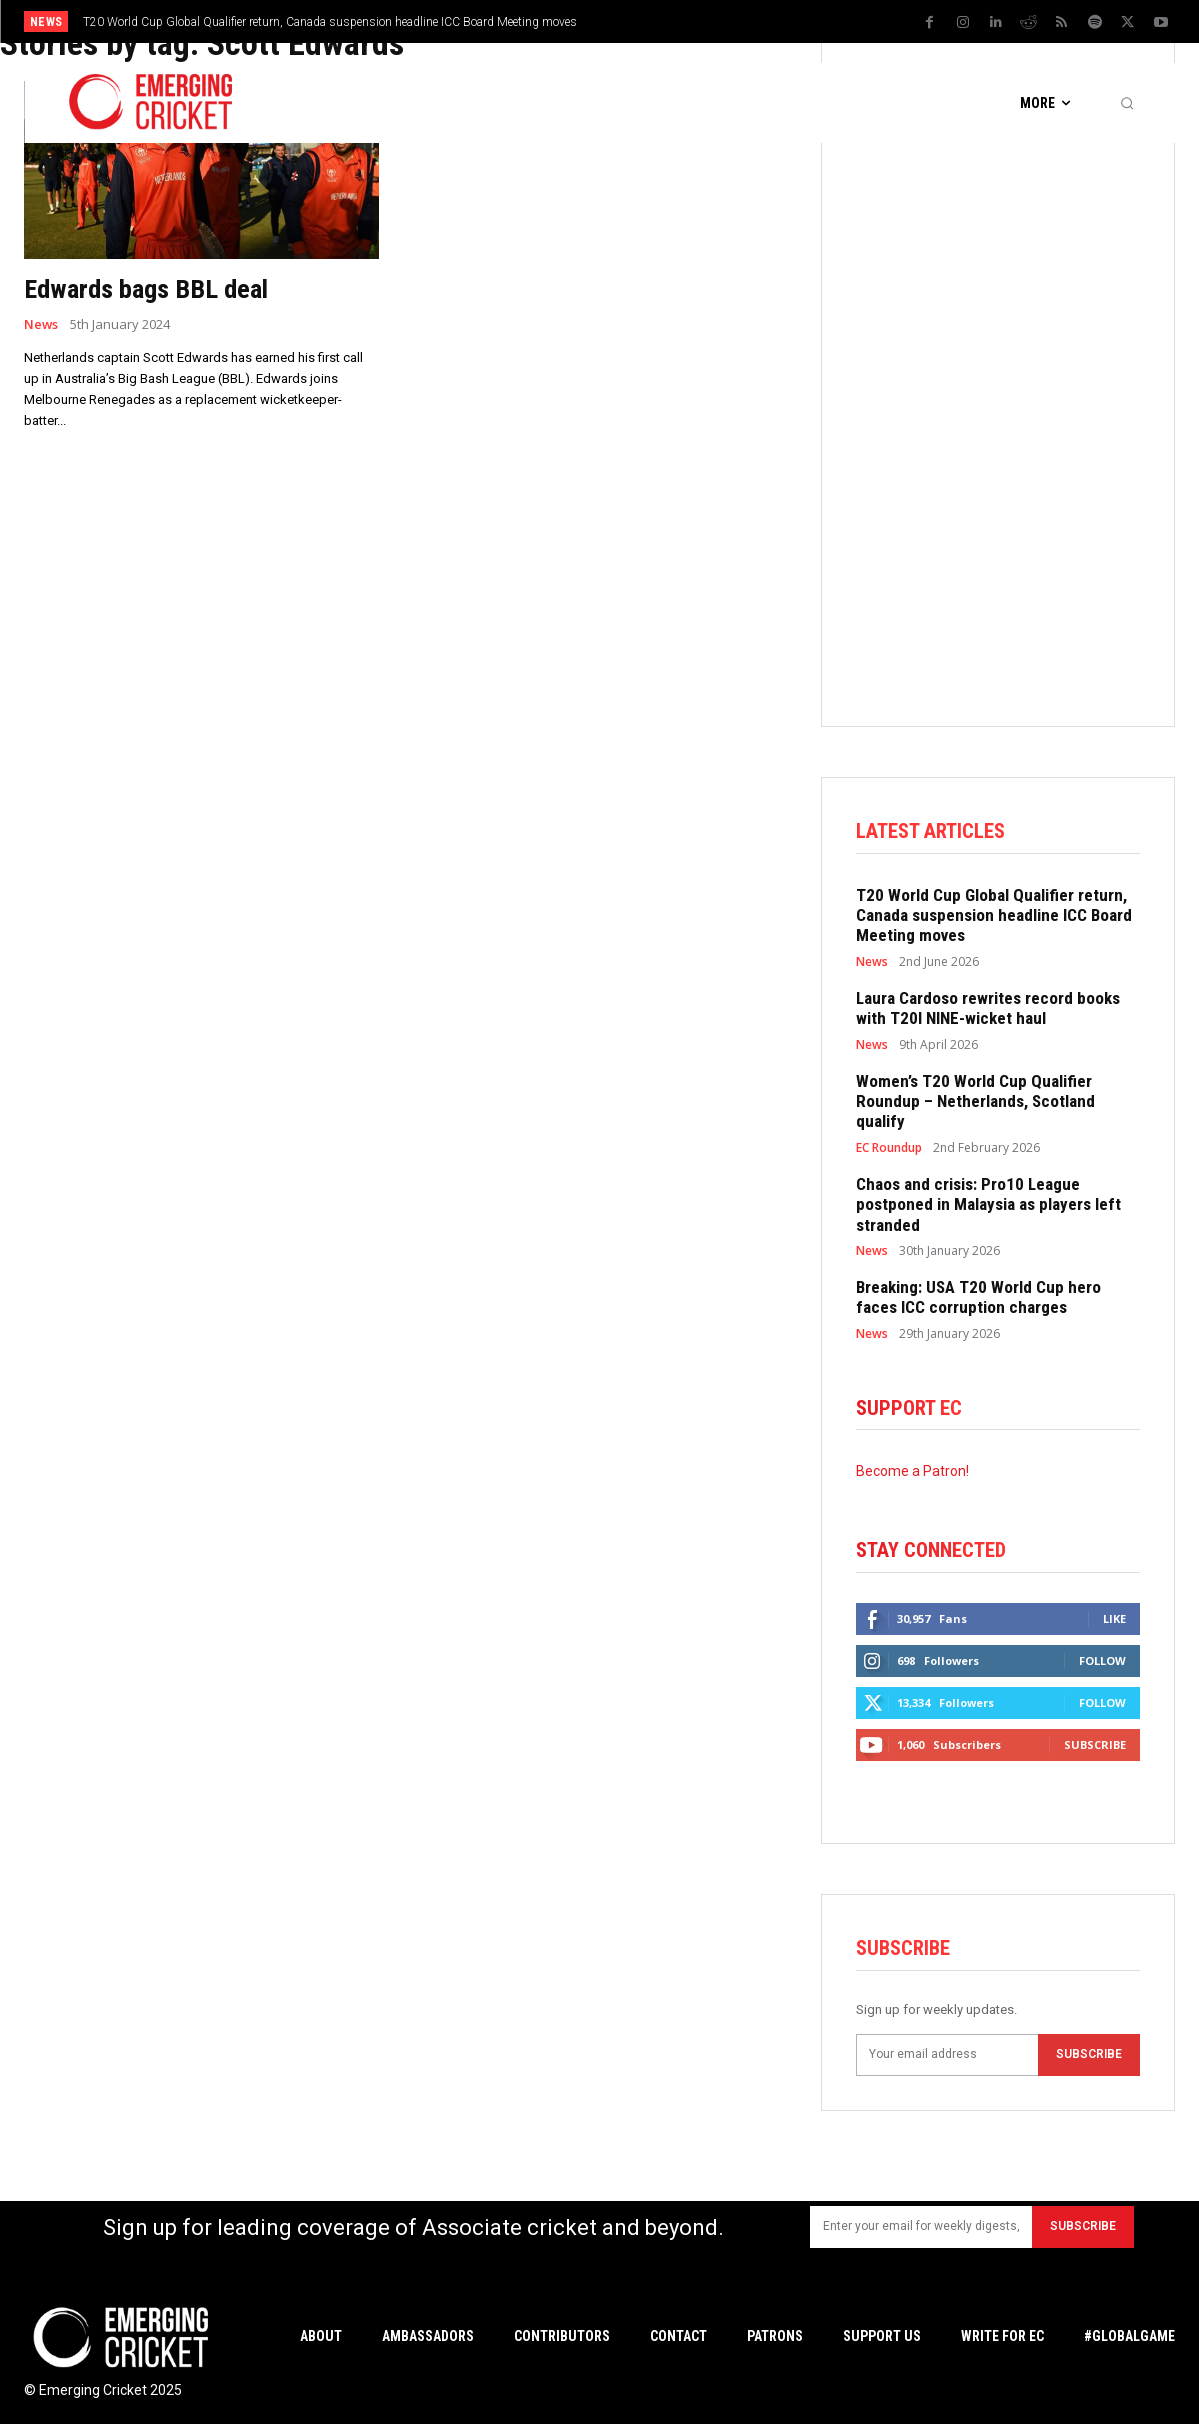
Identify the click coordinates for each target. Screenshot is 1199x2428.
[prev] (730, 21)
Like (1114, 1621)
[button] (1127, 103)
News (41, 324)
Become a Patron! (912, 1473)
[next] (762, 21)
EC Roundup (889, 1149)
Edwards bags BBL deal (154, 288)
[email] (947, 2058)
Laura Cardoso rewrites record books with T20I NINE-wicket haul (988, 1009)
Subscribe (1095, 1747)
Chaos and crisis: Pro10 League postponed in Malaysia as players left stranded (988, 1205)
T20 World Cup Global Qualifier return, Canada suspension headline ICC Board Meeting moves (330, 22)
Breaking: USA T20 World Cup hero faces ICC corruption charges (978, 1298)
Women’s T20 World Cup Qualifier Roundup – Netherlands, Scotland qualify (975, 1102)
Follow (1102, 1663)
